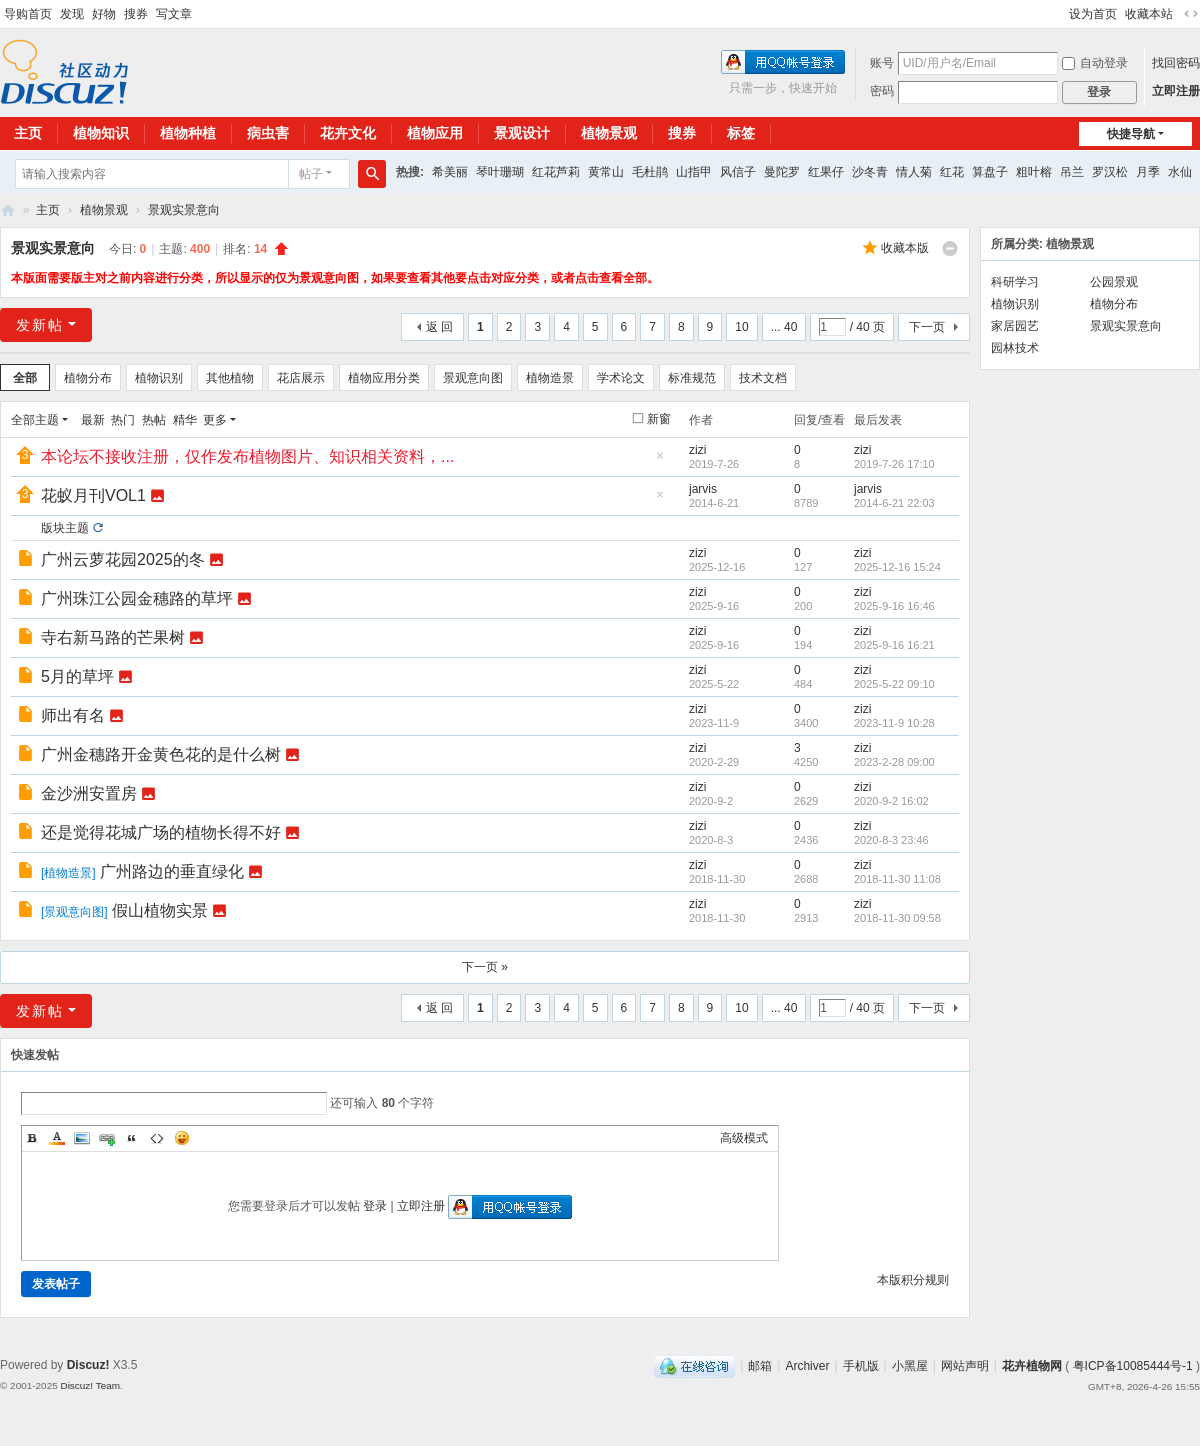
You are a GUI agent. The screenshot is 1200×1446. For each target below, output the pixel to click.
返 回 (439, 327)
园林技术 (1015, 348)
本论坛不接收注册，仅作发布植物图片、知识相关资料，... (247, 456)
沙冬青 (870, 172)
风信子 (738, 172)
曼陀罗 (782, 172)
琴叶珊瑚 (500, 172)
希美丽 (450, 172)
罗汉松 (1110, 172)
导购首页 (28, 14)
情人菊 (914, 172)
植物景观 (609, 133)
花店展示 (301, 378)
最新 (93, 420)
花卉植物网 (8, 210)
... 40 (784, 327)
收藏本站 (1149, 14)
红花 (952, 172)
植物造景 (550, 378)
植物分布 (88, 378)
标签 (741, 133)
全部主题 (35, 420)
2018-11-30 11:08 (897, 879)
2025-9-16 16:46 (894, 606)
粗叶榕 (1034, 172)
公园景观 (1114, 282)
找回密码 (1176, 63)
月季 (1148, 172)
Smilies (182, 1138)
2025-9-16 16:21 (894, 645)
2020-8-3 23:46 (891, 840)
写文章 (174, 14)
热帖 (154, 420)
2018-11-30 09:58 (897, 918)
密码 (882, 91)
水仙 (1180, 172)
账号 (882, 63)
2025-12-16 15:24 (897, 567)
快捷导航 (1131, 134)
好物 (104, 14)
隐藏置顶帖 (660, 461)
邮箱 (760, 1366)
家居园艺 (1015, 326)
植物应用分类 (384, 378)
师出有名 (73, 715)
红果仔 (826, 172)
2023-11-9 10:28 (894, 723)
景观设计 (522, 133)
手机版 (861, 1366)
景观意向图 (473, 378)
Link (107, 1138)
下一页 (927, 327)
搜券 (136, 14)
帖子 (311, 174)
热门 (123, 420)
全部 (25, 378)
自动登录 (1095, 63)
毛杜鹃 (650, 172)
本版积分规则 (913, 1280)
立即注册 (1176, 91)
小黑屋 (910, 1366)
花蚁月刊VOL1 (93, 495)
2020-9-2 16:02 (891, 801)
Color (57, 1138)
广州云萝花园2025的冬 (123, 559)
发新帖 (40, 325)
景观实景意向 (184, 210)
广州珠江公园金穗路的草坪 (137, 598)
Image (82, 1138)
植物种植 (188, 133)
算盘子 (990, 172)
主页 (48, 210)
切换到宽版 (1191, 14)
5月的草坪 (77, 676)
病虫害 (268, 133)
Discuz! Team (90, 1385)
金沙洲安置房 (89, 793)
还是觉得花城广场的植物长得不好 (161, 832)
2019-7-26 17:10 (894, 464)
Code (157, 1138)
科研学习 (1015, 282)
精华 (185, 420)
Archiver (807, 1366)
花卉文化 (348, 133)
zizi (697, 450)
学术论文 (621, 378)
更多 (215, 420)
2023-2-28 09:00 (894, 762)
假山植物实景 (160, 910)
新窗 (659, 419)
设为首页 (1093, 14)
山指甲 (694, 172)
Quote (132, 1138)
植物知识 (101, 133)
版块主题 (65, 528)
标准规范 (692, 378)
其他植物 (230, 378)
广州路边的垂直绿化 (172, 871)
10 (741, 327)
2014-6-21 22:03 (894, 503)
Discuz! (88, 1365)
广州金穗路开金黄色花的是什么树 (161, 754)
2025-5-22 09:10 (894, 684)
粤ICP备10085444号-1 (1133, 1366)
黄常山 (606, 172)
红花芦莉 (556, 172)
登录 (375, 1206)
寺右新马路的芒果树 (113, 637)
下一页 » (485, 967)
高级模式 (744, 1138)
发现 (72, 14)
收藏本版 (905, 248)
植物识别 (159, 378)
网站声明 (965, 1366)
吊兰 (1072, 172)
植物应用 (435, 133)
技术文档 (763, 378)
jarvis (703, 489)
